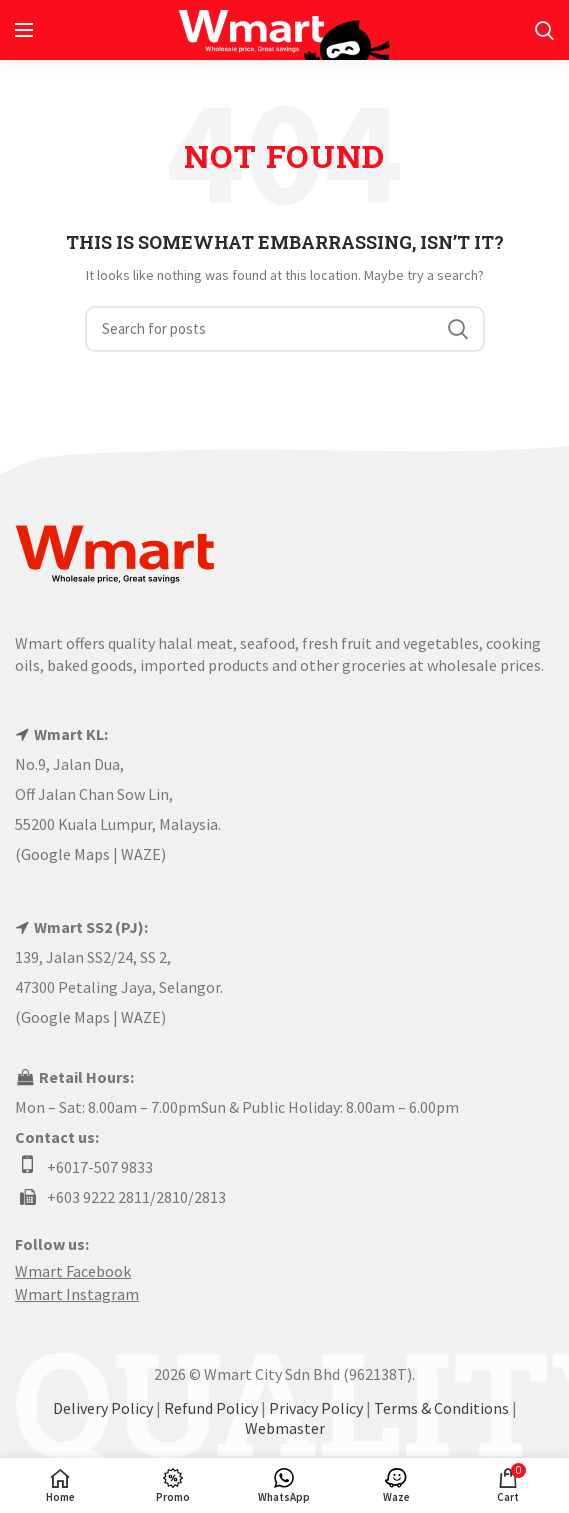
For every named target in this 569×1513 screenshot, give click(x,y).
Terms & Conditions (441, 1408)
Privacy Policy (316, 1408)
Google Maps (65, 854)
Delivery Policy (103, 1408)
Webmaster (285, 1428)
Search (458, 329)
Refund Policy (211, 1408)
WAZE (141, 854)
